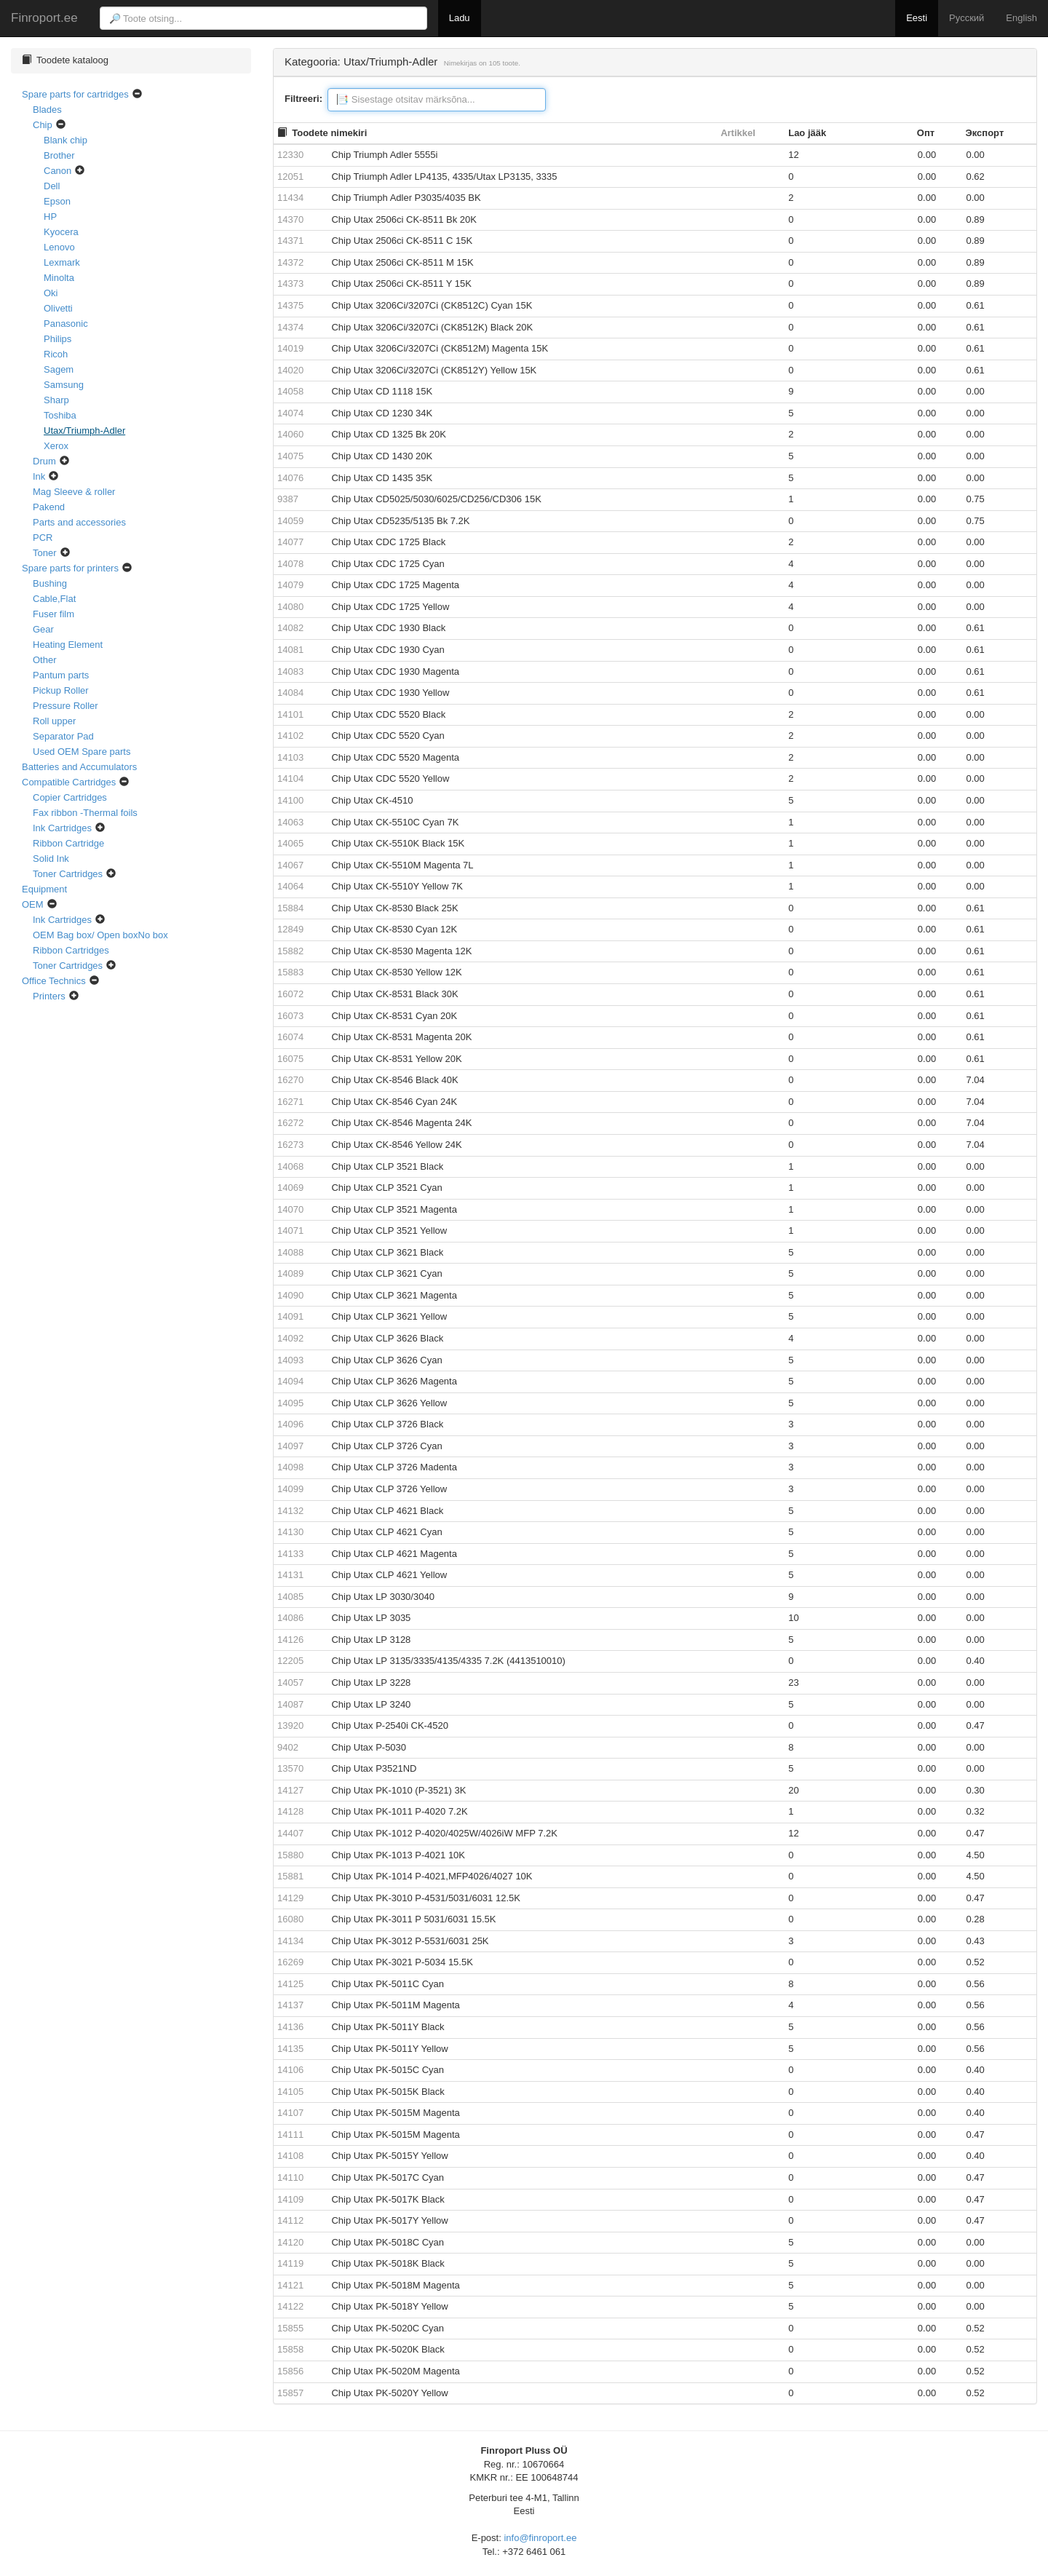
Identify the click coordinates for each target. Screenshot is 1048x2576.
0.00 (927, 154)
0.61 (975, 305)
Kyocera (61, 231)
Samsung (64, 384)
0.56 (975, 1983)
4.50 (975, 1855)
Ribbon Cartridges (71, 950)
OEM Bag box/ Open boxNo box (100, 935)
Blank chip (65, 140)
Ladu (459, 17)
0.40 (975, 1660)
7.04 (975, 1079)
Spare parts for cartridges (75, 94)
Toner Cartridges (68, 873)
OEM (33, 904)
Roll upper (54, 721)
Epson (57, 201)
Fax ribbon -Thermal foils (85, 812)
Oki (51, 293)
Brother (59, 155)
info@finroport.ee (540, 2537)
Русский (966, 17)
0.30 (975, 1790)
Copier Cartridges (70, 797)
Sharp (56, 400)
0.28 (975, 1919)
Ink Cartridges (62, 828)
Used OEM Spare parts (81, 751)
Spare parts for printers (70, 568)
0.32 (975, 1811)
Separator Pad (63, 736)
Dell (52, 186)
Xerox (56, 445)
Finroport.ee (44, 17)
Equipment (44, 889)
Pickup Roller (61, 690)
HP (50, 216)
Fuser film (53, 614)
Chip (42, 124)
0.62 (975, 176)
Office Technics (54, 980)
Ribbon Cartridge (68, 843)
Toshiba (60, 415)
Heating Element (68, 644)
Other (45, 659)
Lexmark (62, 262)
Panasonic (66, 323)
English (1021, 17)
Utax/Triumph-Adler (84, 430)
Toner (45, 552)
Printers (49, 996)
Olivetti (58, 308)
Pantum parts (61, 675)
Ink (39, 476)
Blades (47, 109)
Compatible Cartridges (69, 782)
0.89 (975, 219)
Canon (57, 170)
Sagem (59, 369)
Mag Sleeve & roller (74, 491)
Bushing (50, 583)
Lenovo (59, 247)
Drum (44, 461)
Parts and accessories (79, 522)
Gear (43, 629)
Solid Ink (51, 858)
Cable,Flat (54, 598)
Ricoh (56, 354)
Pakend (49, 507)
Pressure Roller (65, 705)
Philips (57, 338)
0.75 (975, 499)
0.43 (975, 1940)
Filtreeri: (303, 98)
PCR (42, 537)
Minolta (59, 277)
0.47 (975, 1725)
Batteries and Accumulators (79, 766)
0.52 (975, 1962)
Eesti (916, 17)
